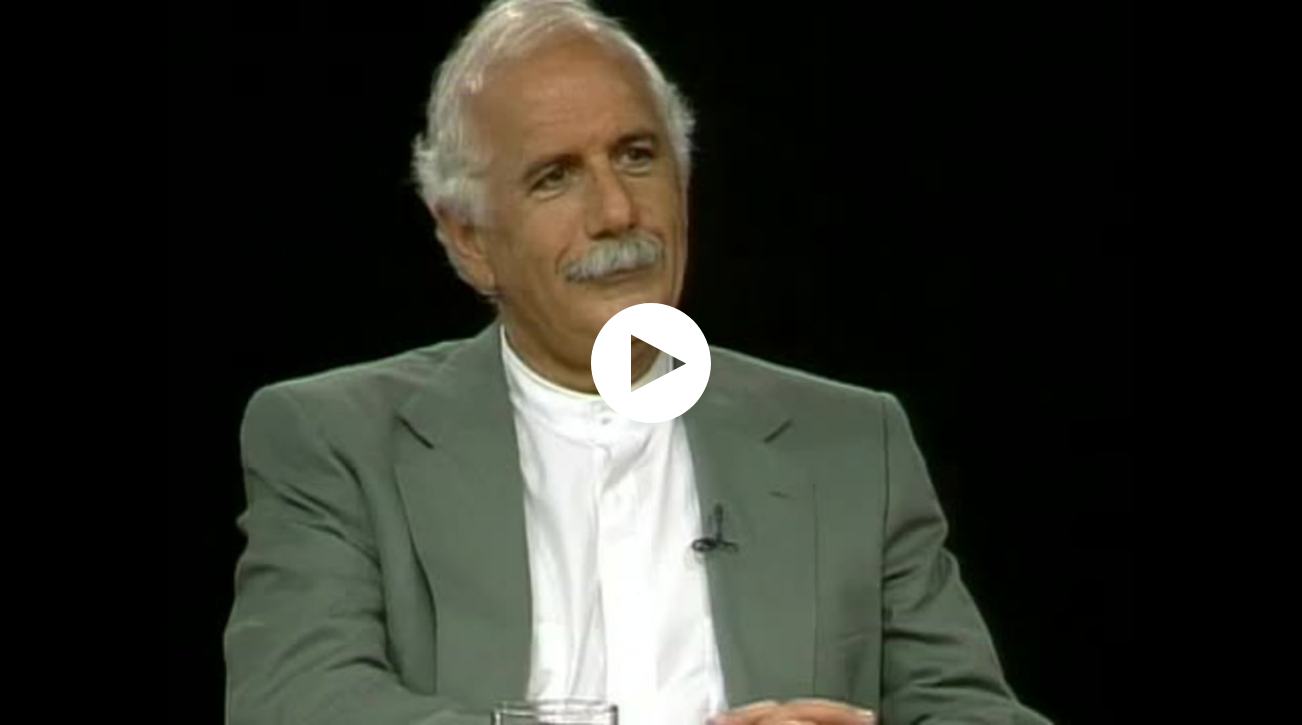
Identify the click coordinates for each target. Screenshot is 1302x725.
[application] (651, 362)
